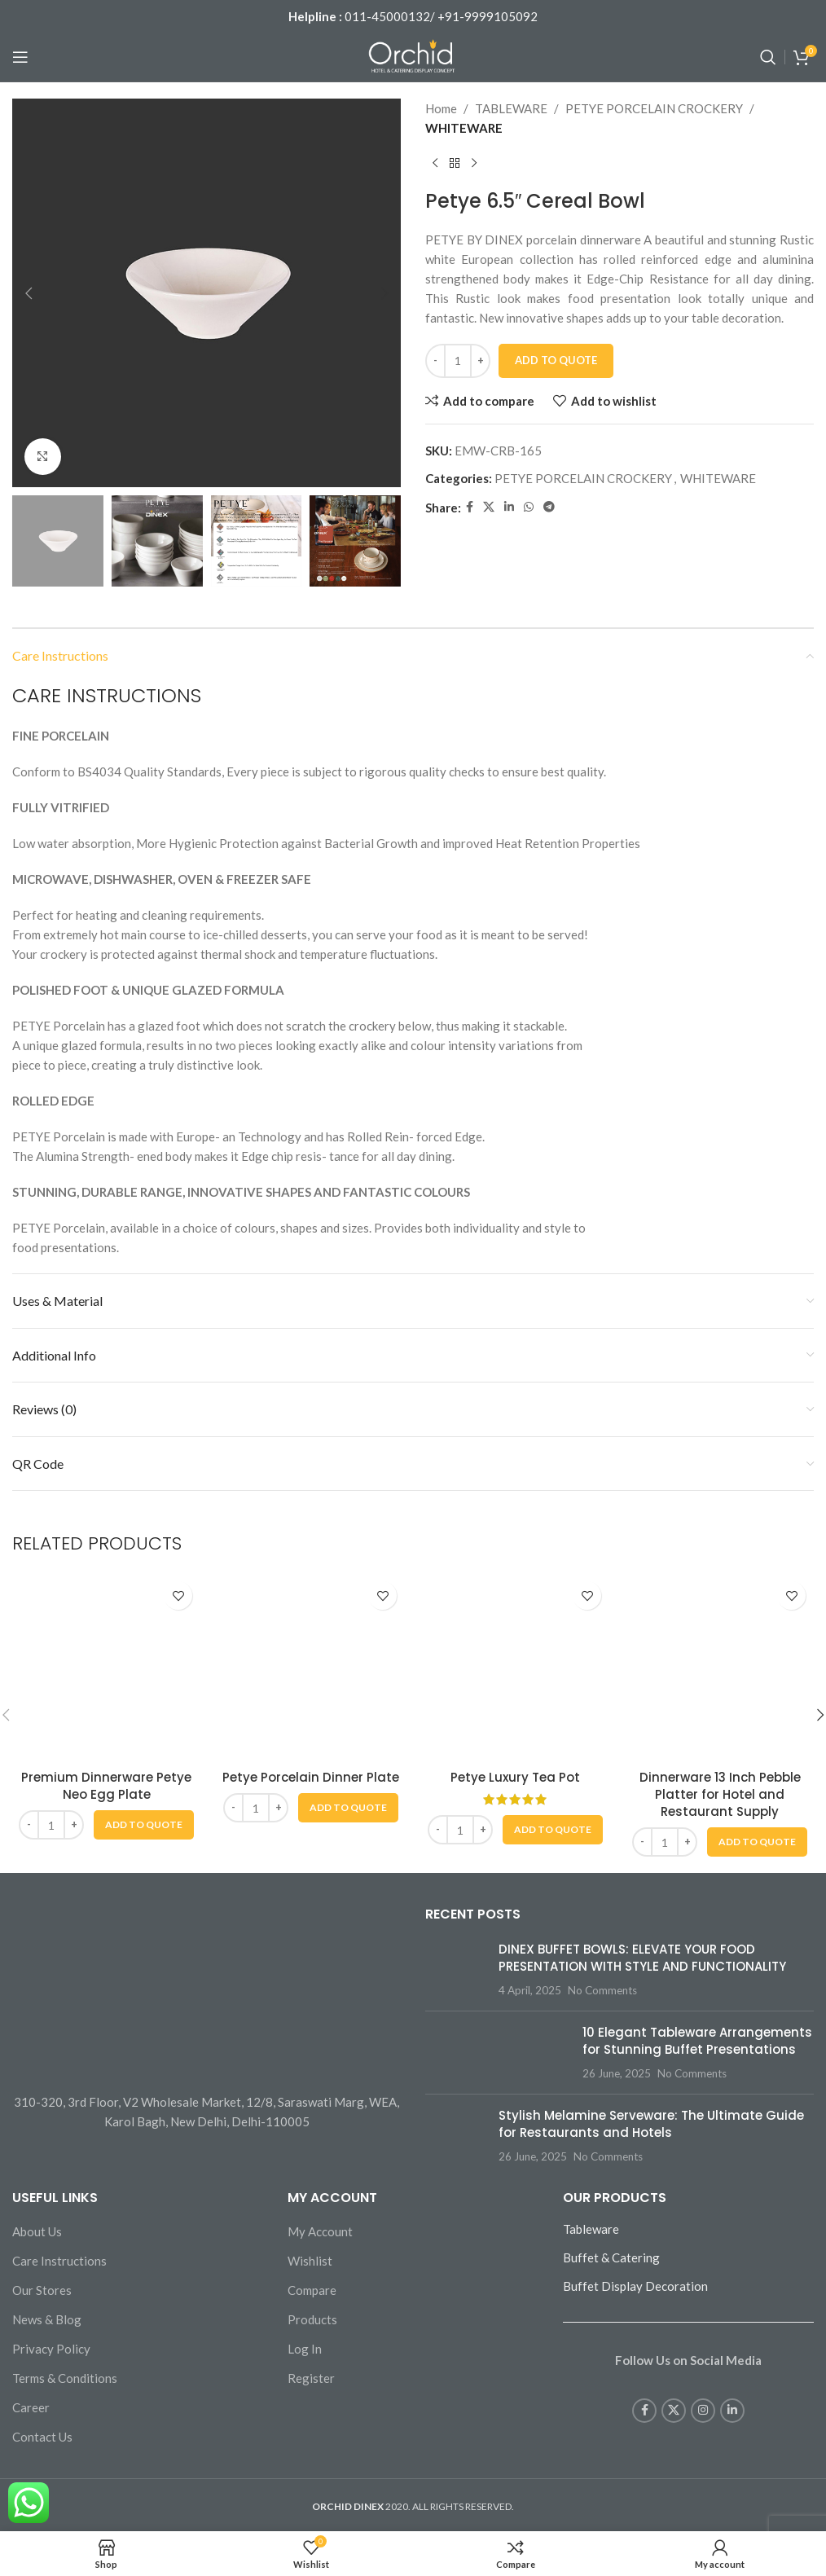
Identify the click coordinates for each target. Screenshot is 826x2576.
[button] (28, 293)
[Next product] (474, 164)
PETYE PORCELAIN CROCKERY (654, 108)
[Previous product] (435, 164)
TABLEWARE (511, 108)
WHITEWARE (464, 128)
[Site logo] (413, 55)
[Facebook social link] (469, 507)
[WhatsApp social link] (528, 507)
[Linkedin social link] (509, 507)
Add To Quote (556, 360)
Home (441, 108)
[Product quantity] (458, 361)
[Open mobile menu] (20, 57)
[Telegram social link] (549, 507)
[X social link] (488, 507)
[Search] (768, 57)
